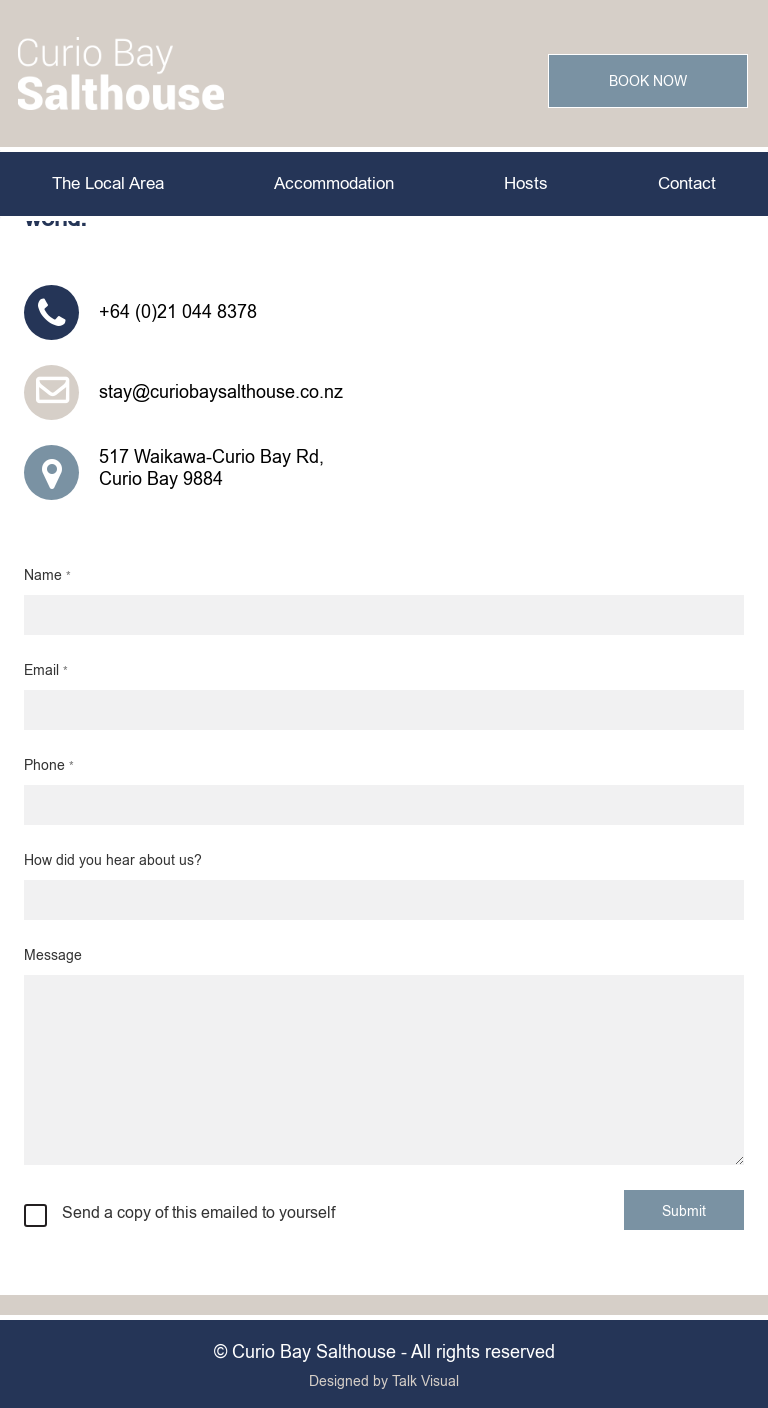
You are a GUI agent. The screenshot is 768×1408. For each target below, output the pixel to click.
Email (46, 670)
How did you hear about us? (113, 860)
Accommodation (334, 183)
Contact (687, 183)
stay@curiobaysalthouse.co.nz (221, 392)
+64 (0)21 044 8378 (178, 312)
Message (53, 955)
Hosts (526, 183)
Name (47, 575)
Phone (49, 765)
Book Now (648, 81)
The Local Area (108, 183)
